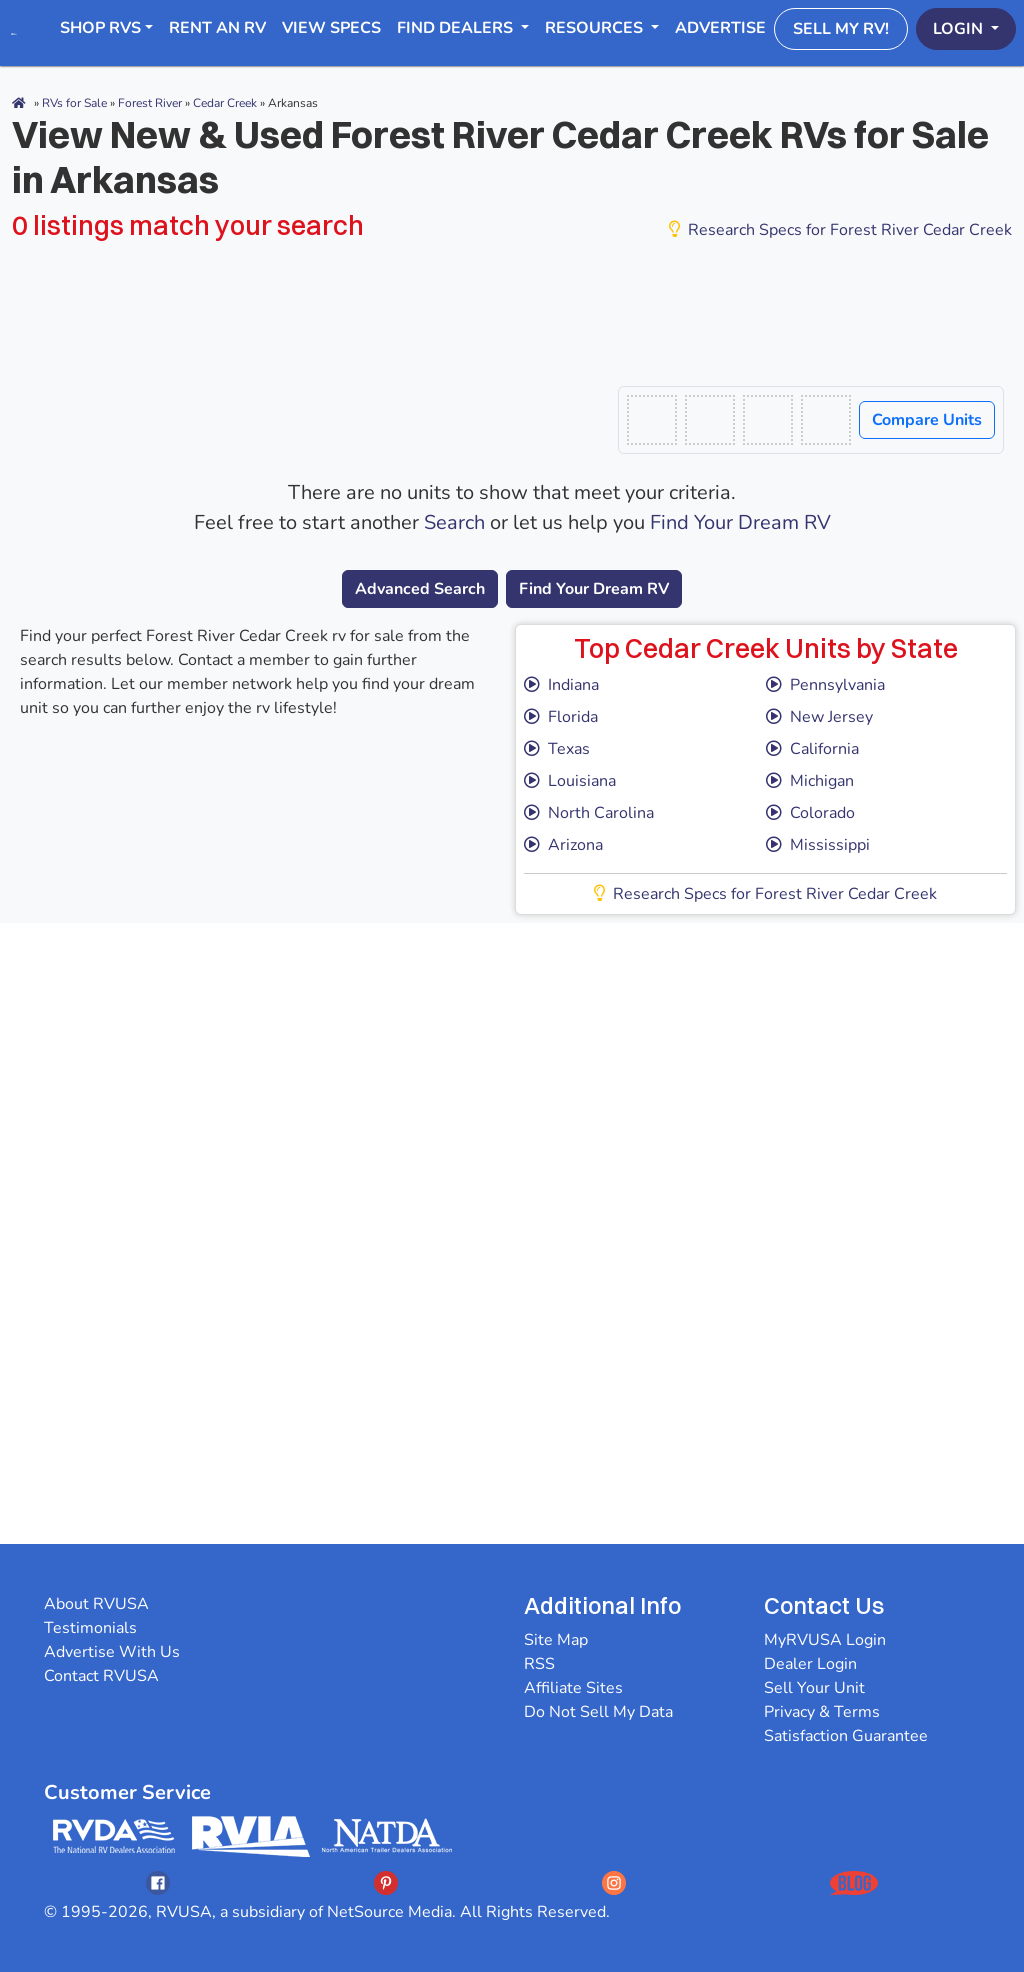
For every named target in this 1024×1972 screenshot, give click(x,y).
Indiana (561, 685)
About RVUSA (96, 1604)
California (812, 749)
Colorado (810, 813)
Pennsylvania (825, 685)
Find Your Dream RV (740, 522)
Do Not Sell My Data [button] (598, 1712)
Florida (561, 717)
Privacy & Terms (822, 1712)
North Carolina (589, 813)
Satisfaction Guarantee (846, 1736)
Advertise (720, 28)
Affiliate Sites (573, 1688)
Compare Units (927, 420)
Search (454, 522)
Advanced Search (420, 589)
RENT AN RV (217, 28)
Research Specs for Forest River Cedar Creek (840, 230)
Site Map (556, 1640)
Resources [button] (596, 28)
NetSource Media (389, 1912)
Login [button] (960, 29)
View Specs (331, 28)
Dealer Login (810, 1664)
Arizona (563, 845)
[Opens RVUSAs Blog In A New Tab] (854, 1882)
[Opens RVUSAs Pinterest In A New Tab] (386, 1882)
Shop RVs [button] (100, 28)
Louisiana (570, 781)
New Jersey (819, 717)
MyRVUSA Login (825, 1640)
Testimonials (90, 1628)
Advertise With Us (112, 1652)
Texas (557, 749)
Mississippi (818, 845)
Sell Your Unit (814, 1688)
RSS (539, 1664)
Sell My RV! (841, 29)
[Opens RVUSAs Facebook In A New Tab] (158, 1882)
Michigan (810, 781)
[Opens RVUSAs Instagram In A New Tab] (614, 1882)
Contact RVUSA (101, 1676)
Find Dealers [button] (457, 28)
